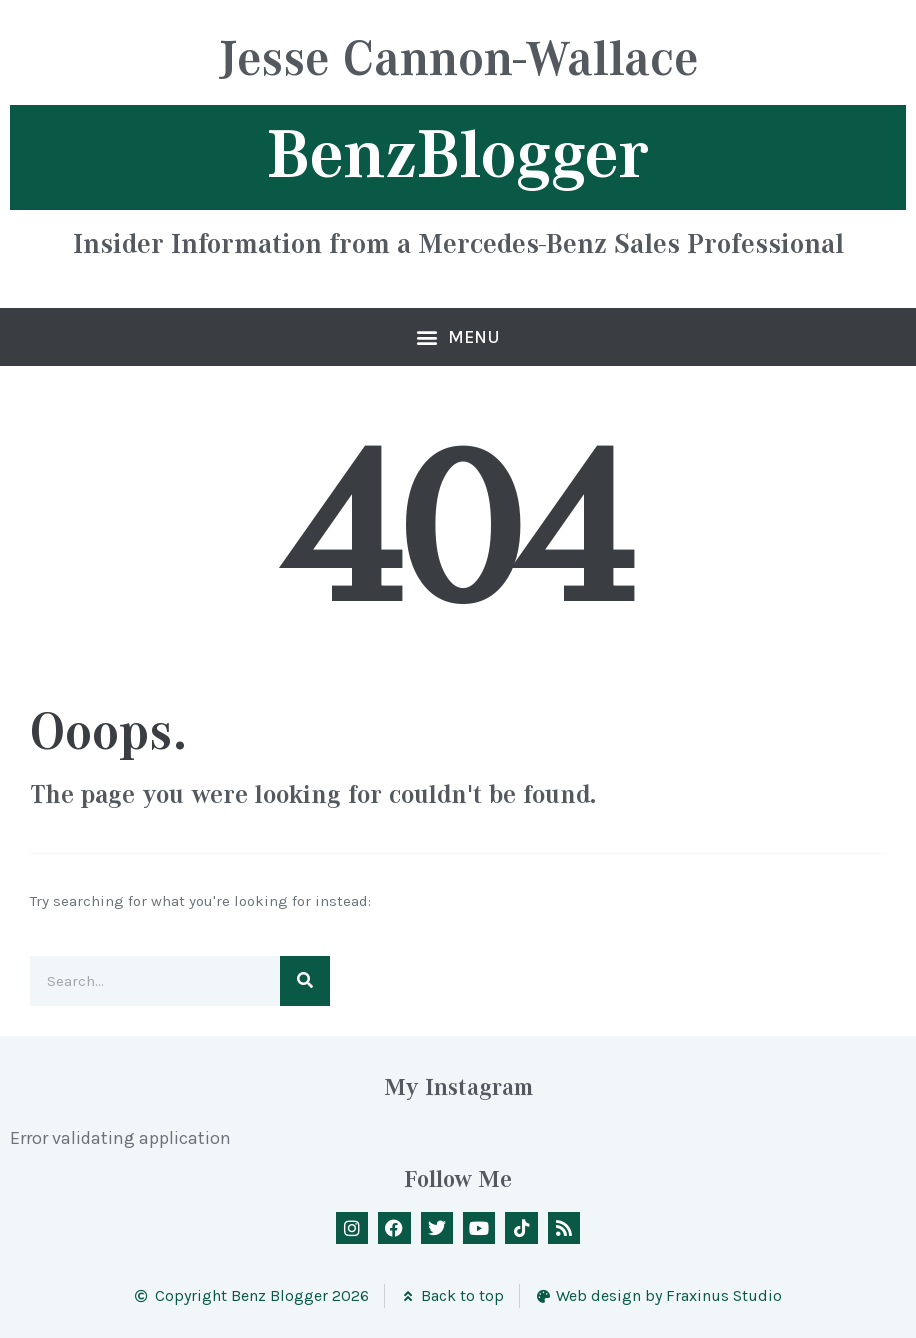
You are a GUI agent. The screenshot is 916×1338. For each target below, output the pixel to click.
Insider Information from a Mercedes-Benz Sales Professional (458, 243)
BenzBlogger (458, 155)
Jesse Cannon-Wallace (458, 61)
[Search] (305, 981)
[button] (458, 337)
